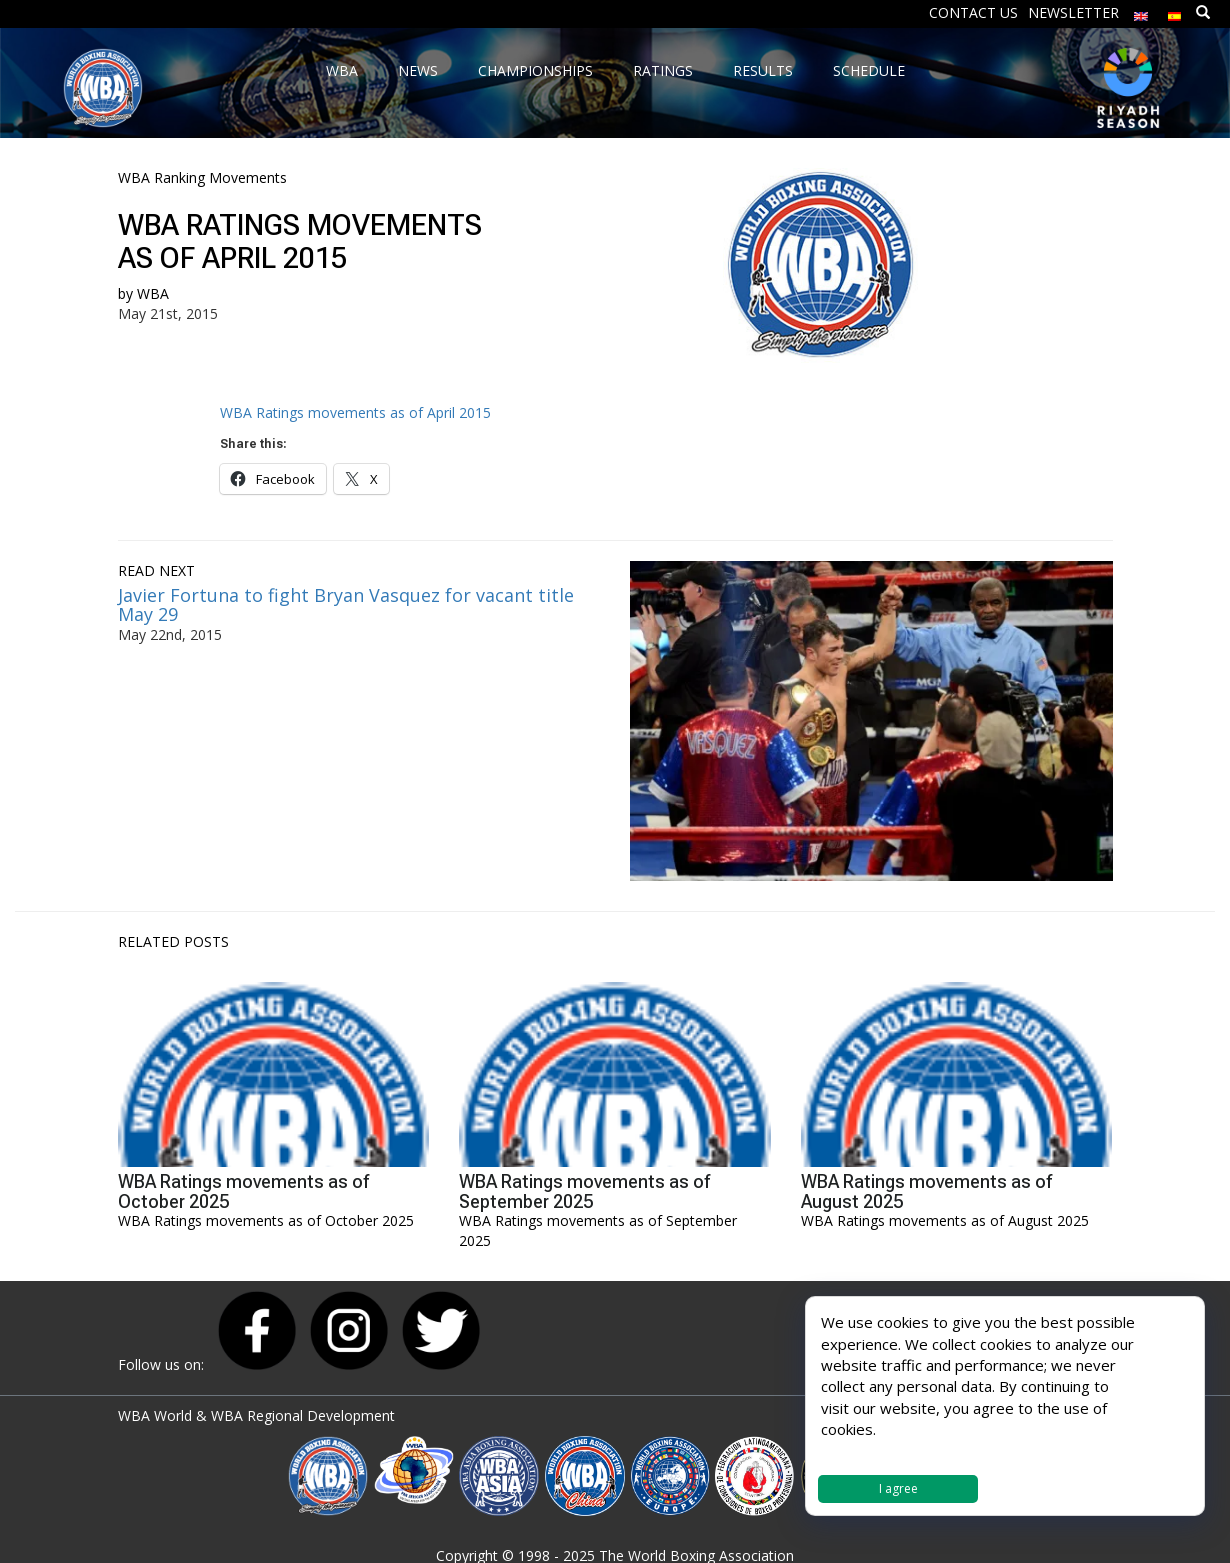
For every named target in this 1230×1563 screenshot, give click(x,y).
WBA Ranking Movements (202, 177)
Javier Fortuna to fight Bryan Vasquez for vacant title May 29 (346, 605)
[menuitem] (1141, 11)
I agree (898, 1488)
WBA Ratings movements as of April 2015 (355, 412)
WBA (153, 293)
